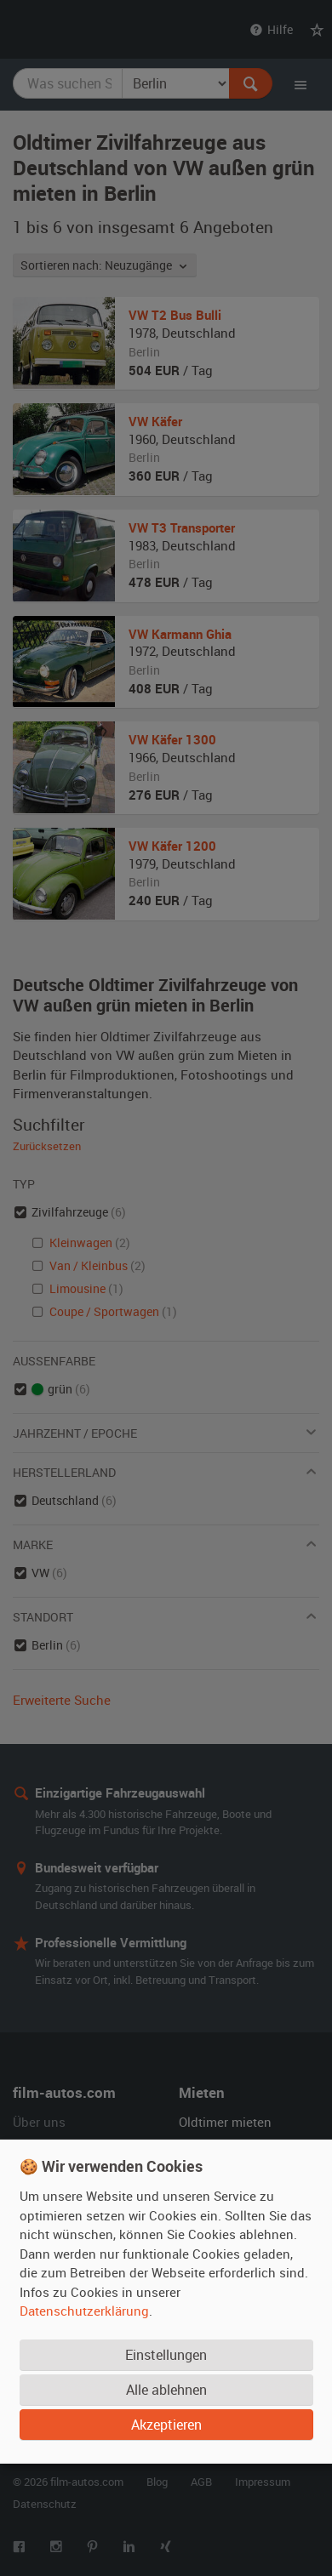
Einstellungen (166, 2354)
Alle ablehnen (166, 2389)
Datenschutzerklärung (84, 2310)
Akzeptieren (166, 2424)
